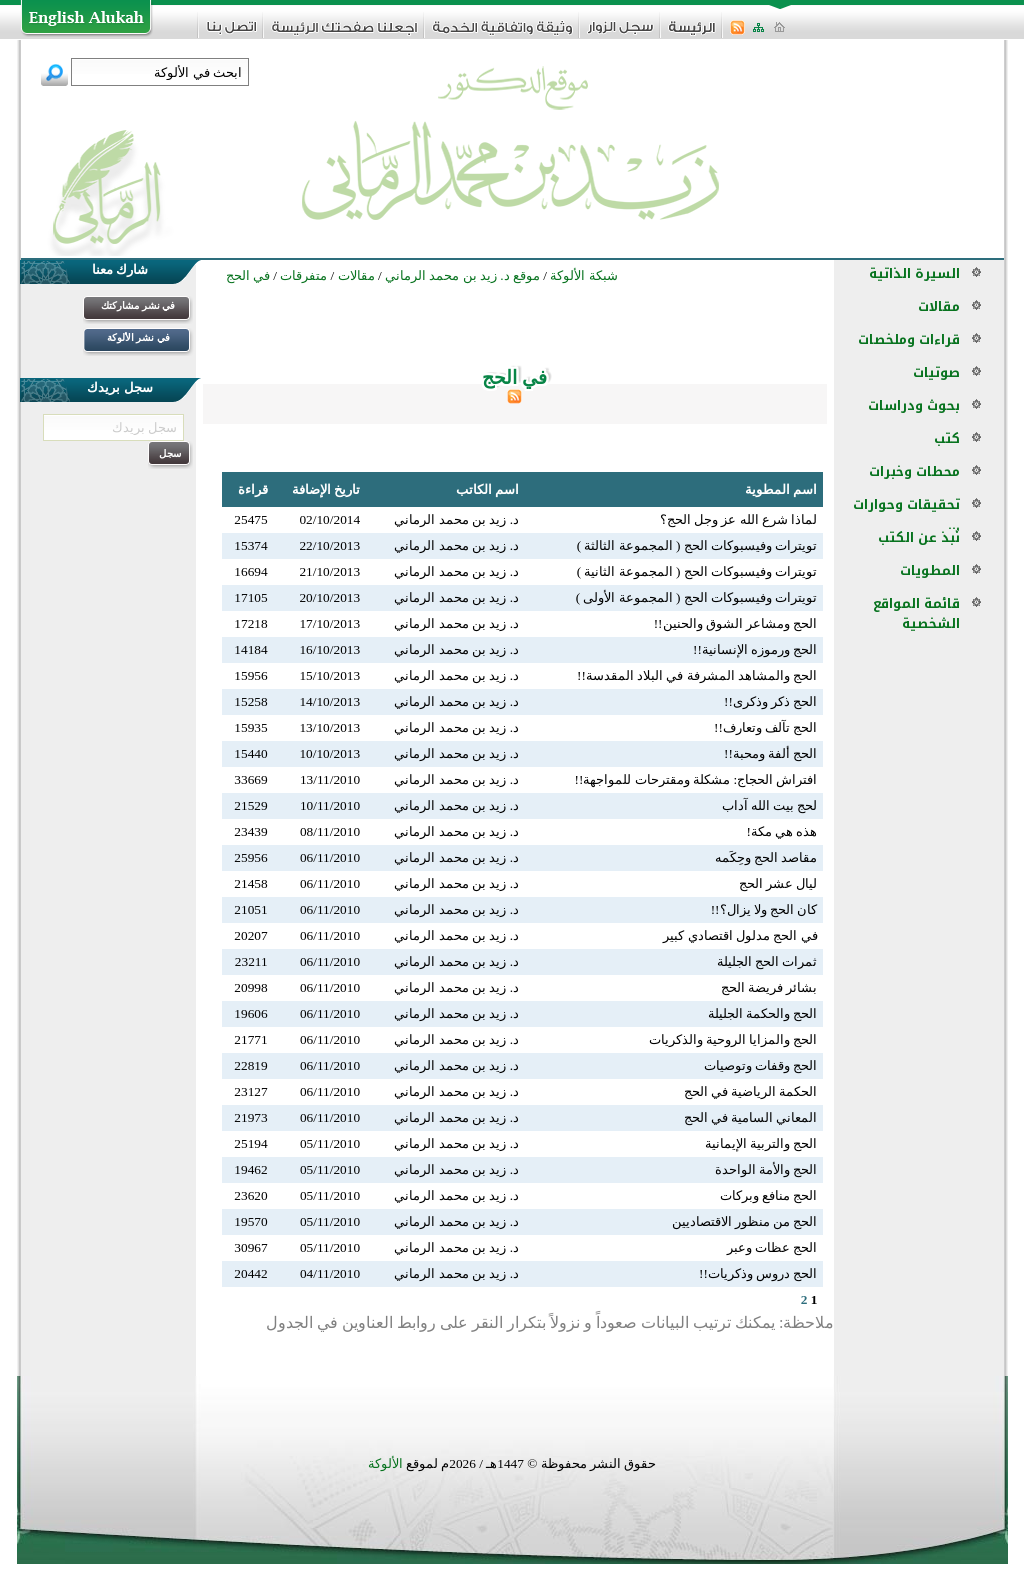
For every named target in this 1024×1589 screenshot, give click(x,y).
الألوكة (385, 1463)
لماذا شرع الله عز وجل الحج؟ (739, 519)
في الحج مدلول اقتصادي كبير (740, 935)
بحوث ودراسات (914, 405)
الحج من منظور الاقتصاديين (745, 1221)
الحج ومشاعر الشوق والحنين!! (736, 623)
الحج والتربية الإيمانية (761, 1143)
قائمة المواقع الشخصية (916, 613)
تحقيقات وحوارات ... (906, 514)
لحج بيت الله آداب (770, 805)
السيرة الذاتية (914, 273)
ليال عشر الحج (778, 883)
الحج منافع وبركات (769, 1195)
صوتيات (936, 372)
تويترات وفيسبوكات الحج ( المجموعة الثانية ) (697, 571)
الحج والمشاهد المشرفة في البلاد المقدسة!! (697, 675)
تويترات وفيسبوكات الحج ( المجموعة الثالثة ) (697, 545)
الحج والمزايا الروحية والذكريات (733, 1039)
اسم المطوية (781, 489)
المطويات (930, 570)
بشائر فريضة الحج (769, 987)
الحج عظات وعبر (772, 1247)
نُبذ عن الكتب (919, 537)
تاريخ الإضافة (326, 489)
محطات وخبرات (914, 471)
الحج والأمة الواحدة (766, 1169)
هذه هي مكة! (781, 831)
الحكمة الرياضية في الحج (751, 1091)
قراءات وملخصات (909, 339)
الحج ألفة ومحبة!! (771, 753)
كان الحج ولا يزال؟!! (764, 909)
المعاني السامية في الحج (751, 1117)
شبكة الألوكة (583, 275)
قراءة (253, 489)
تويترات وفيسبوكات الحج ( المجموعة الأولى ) (697, 597)
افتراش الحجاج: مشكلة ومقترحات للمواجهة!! (696, 779)
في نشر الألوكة (138, 337)
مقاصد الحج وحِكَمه (766, 857)
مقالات (939, 306)
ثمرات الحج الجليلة (767, 961)
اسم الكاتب (487, 489)
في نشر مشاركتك (138, 305)
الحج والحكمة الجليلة (763, 1013)
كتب (947, 438)
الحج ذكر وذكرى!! (771, 701)
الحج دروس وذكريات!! (758, 1273)
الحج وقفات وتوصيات (761, 1065)
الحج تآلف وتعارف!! (766, 727)
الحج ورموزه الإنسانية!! (755, 649)
